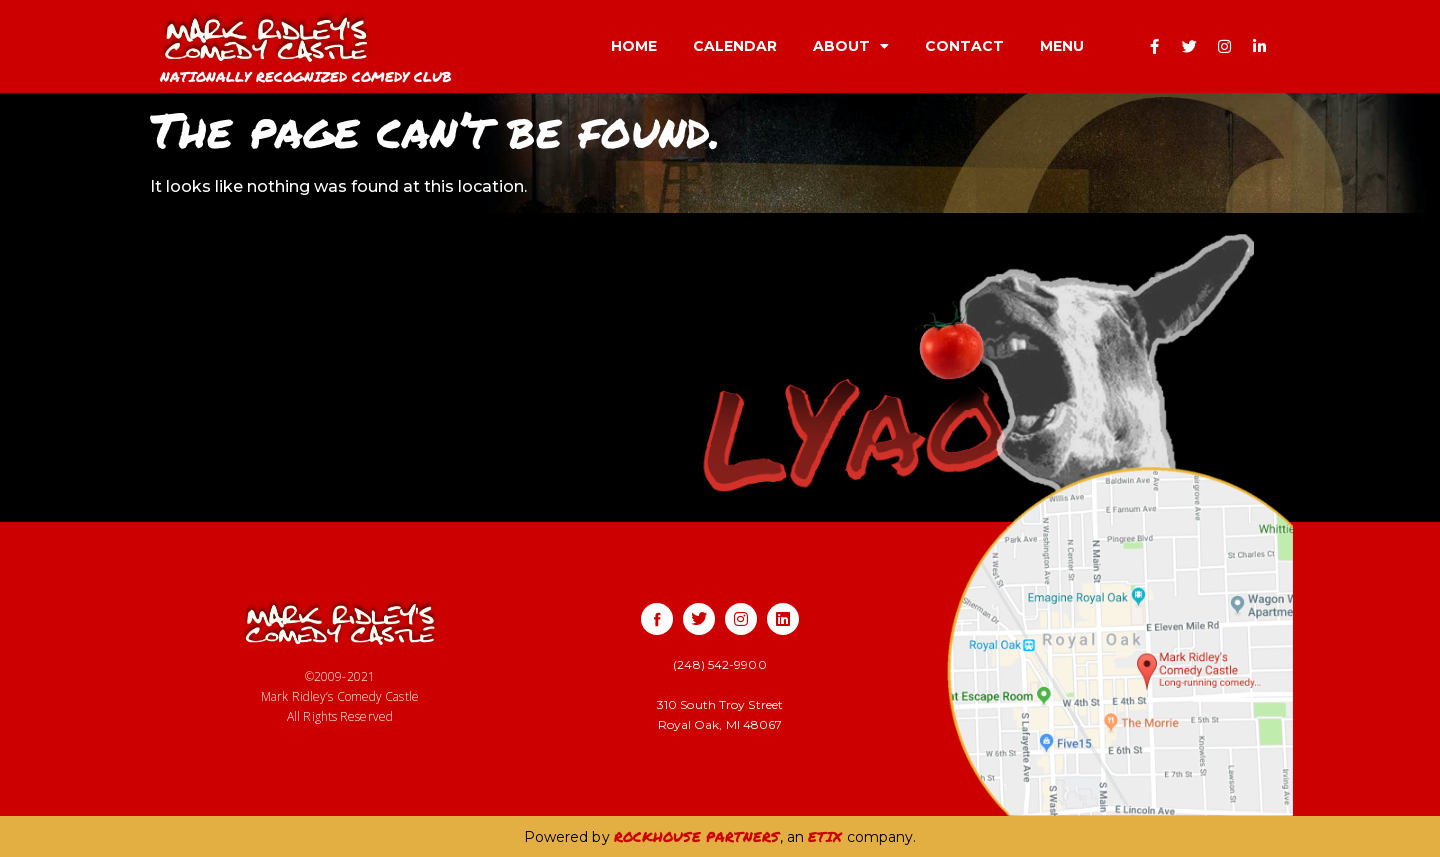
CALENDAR (735, 46)
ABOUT (851, 46)
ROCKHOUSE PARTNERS (697, 836)
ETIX (825, 836)
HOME (634, 46)
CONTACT (964, 46)
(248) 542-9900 (719, 664)
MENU (1062, 46)
